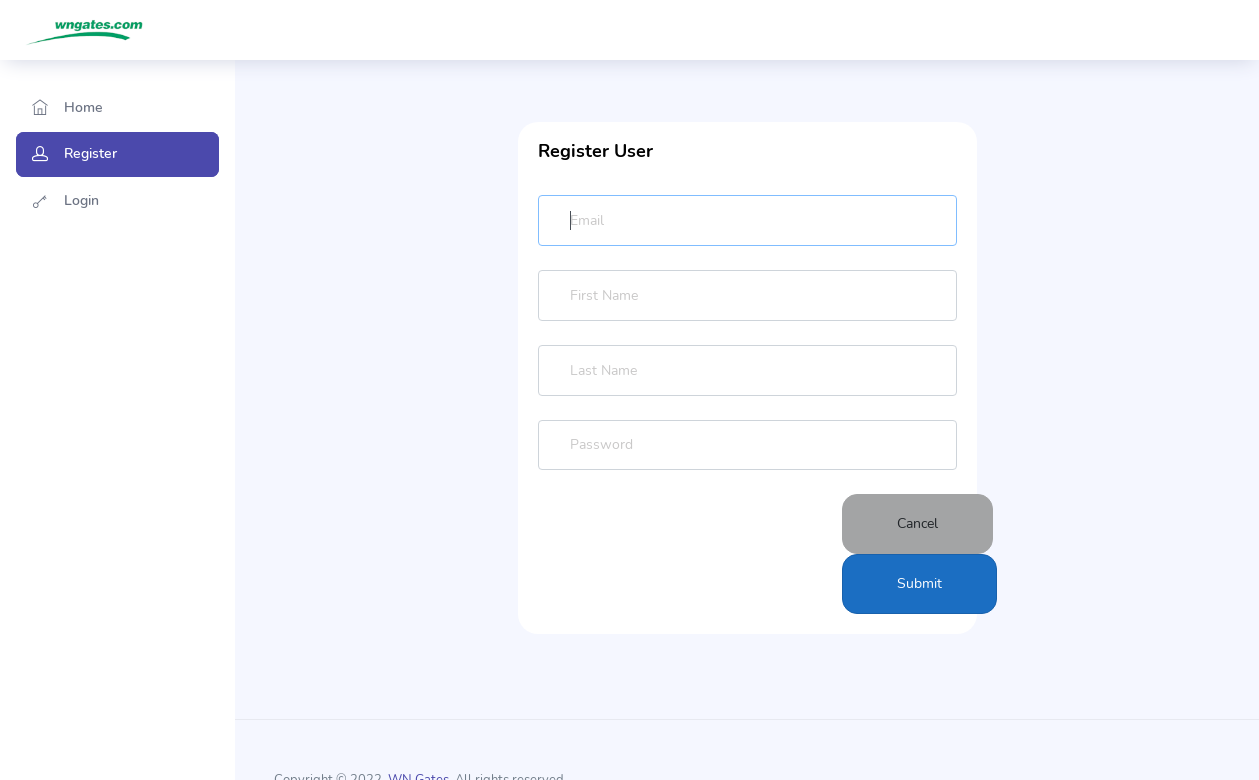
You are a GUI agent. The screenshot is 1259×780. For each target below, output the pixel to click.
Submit (919, 583)
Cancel (917, 523)
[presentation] (690, 554)
